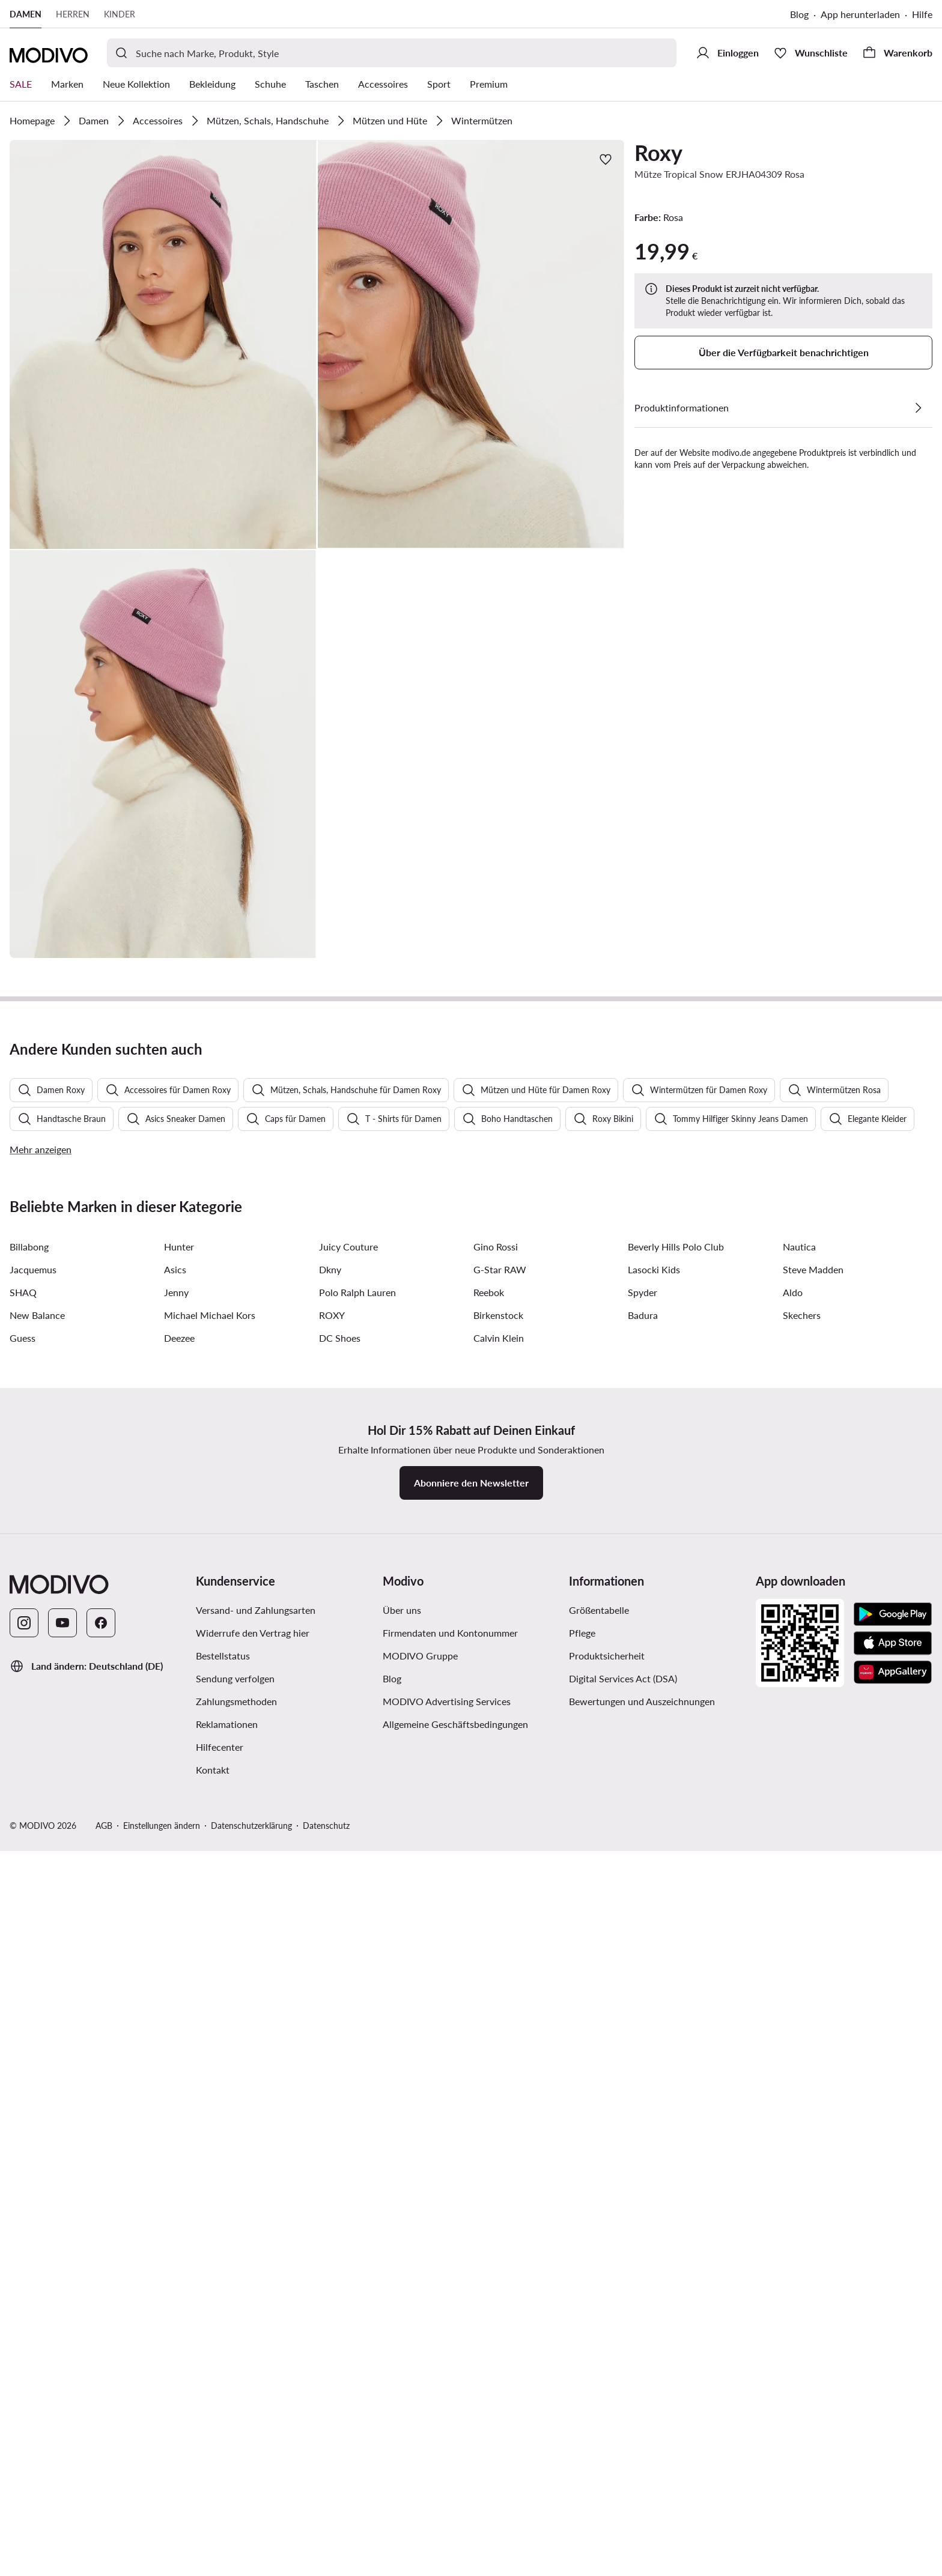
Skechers (802, 2053)
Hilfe (922, 14)
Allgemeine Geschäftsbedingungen (455, 2462)
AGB (104, 2564)
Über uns (402, 2348)
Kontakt (212, 2508)
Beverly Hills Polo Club (676, 1984)
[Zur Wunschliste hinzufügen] (605, 159)
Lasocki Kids (654, 2007)
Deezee (179, 2076)
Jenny (176, 2030)
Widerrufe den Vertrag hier (252, 2371)
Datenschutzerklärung (251, 2564)
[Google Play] (893, 2353)
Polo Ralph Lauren (357, 2030)
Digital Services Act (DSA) (623, 2416)
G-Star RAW (499, 2007)
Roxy (658, 152)
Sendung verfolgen (235, 2416)
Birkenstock (498, 2053)
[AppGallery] (893, 2410)
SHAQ (23, 2030)
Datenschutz (326, 2564)
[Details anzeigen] (918, 407)
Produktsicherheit (607, 2393)
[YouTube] (62, 2361)
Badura (643, 2053)
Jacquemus (33, 2007)
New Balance (37, 2053)
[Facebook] (101, 2361)
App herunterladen (860, 14)
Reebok (488, 2030)
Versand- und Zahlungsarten (255, 2348)
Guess (22, 2076)
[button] (163, 344)
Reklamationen (227, 2462)
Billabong (29, 1984)
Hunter (179, 1984)
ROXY (332, 2053)
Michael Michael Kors (209, 2053)
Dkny (330, 2007)
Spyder (642, 2030)
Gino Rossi (495, 1984)
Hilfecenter (219, 2485)
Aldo (793, 2030)
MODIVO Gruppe (420, 2393)
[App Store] (893, 2381)
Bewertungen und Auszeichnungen (642, 2439)
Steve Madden (813, 2007)
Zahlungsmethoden (236, 2439)
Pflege (582, 2371)
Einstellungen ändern (161, 2564)
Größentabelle (599, 2348)
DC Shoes (339, 2076)
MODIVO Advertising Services (447, 2439)
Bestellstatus (223, 2393)
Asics (175, 2007)
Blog (799, 14)
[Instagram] (24, 2361)
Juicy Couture (348, 1984)
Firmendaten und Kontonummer (450, 2371)
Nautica (799, 1984)
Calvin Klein (498, 2076)
